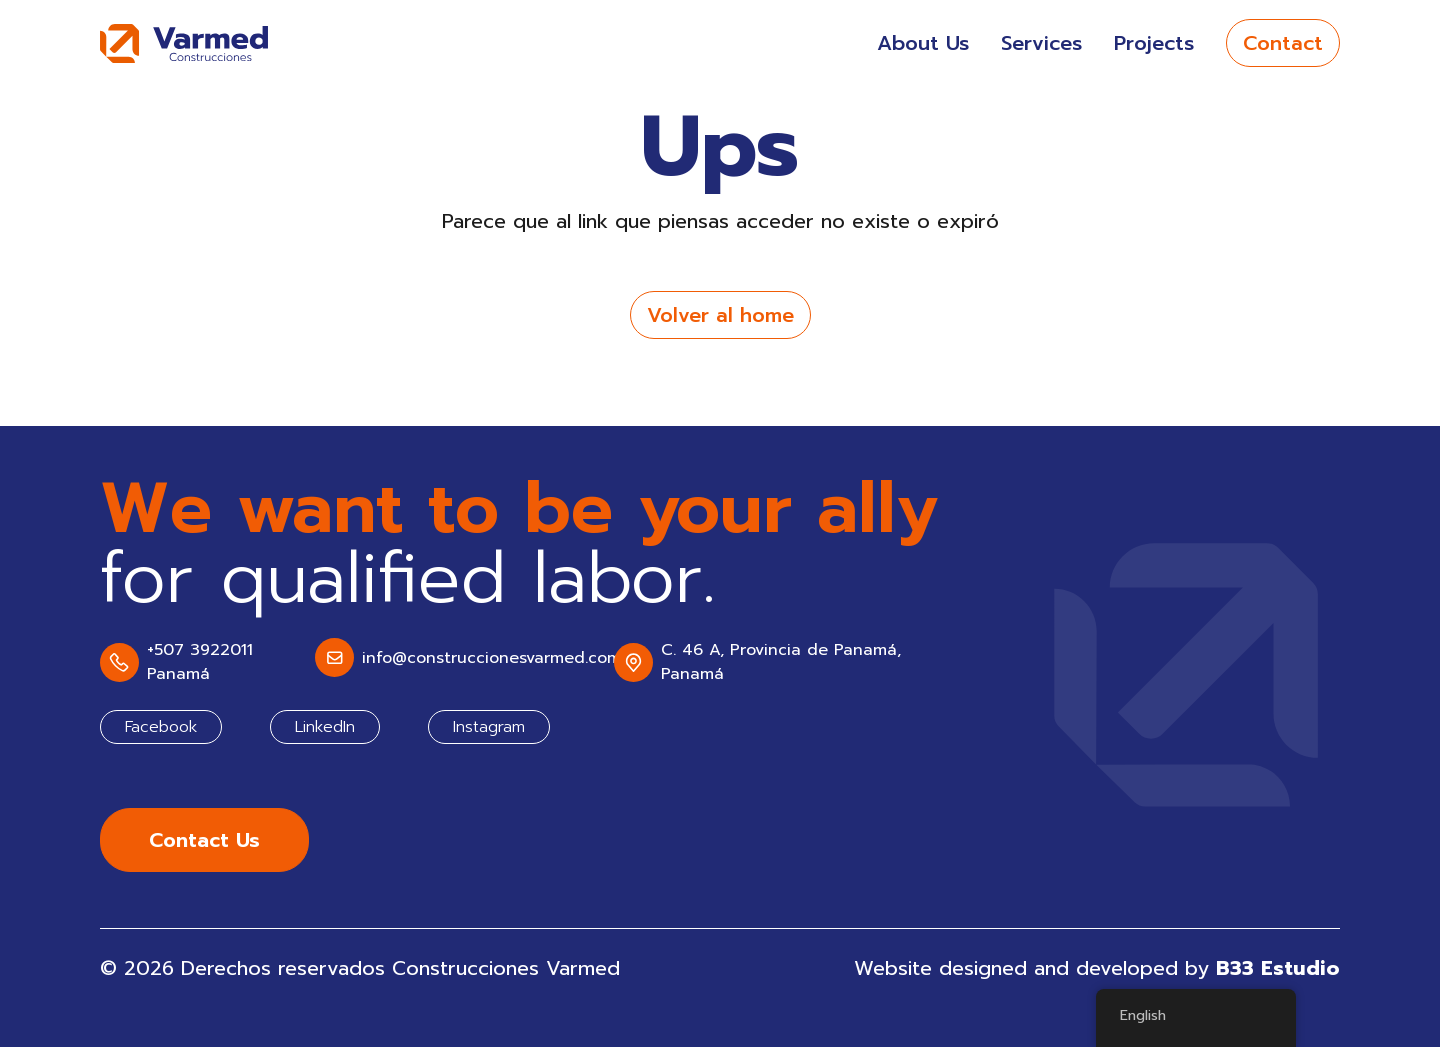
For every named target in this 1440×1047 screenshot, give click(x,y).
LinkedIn (325, 727)
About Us (923, 43)
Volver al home (720, 315)
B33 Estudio (1278, 968)
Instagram (489, 727)
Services (1041, 43)
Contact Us (204, 840)
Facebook (161, 727)
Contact (1283, 43)
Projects (1154, 43)
